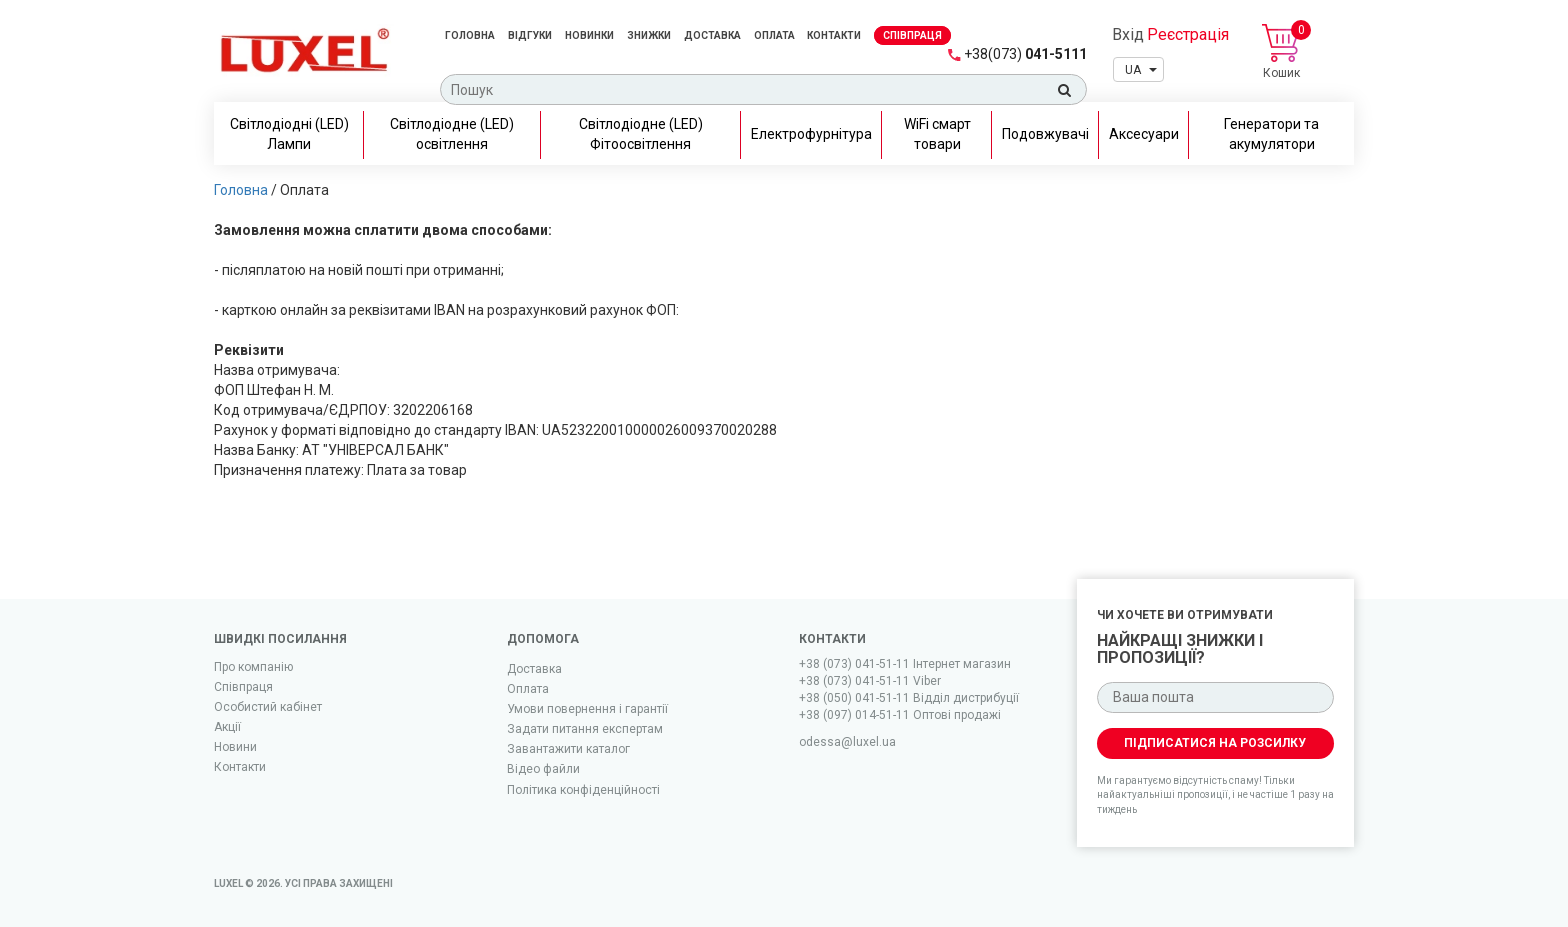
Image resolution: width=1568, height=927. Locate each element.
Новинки (589, 35)
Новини (235, 747)
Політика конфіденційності (583, 790)
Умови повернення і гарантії (587, 709)
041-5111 (1025, 54)
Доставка (712, 35)
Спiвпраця (912, 35)
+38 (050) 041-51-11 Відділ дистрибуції (909, 698)
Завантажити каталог (568, 749)
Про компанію (253, 667)
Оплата (775, 35)
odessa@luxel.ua (847, 742)
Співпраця (243, 687)
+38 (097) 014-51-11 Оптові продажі (900, 715)
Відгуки (530, 35)
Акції (227, 727)
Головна (470, 35)
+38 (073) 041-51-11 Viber (870, 681)
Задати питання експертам (585, 729)
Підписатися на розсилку (1215, 743)
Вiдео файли (543, 769)
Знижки (649, 35)
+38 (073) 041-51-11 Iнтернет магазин (905, 664)
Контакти (834, 35)
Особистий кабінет (268, 707)
